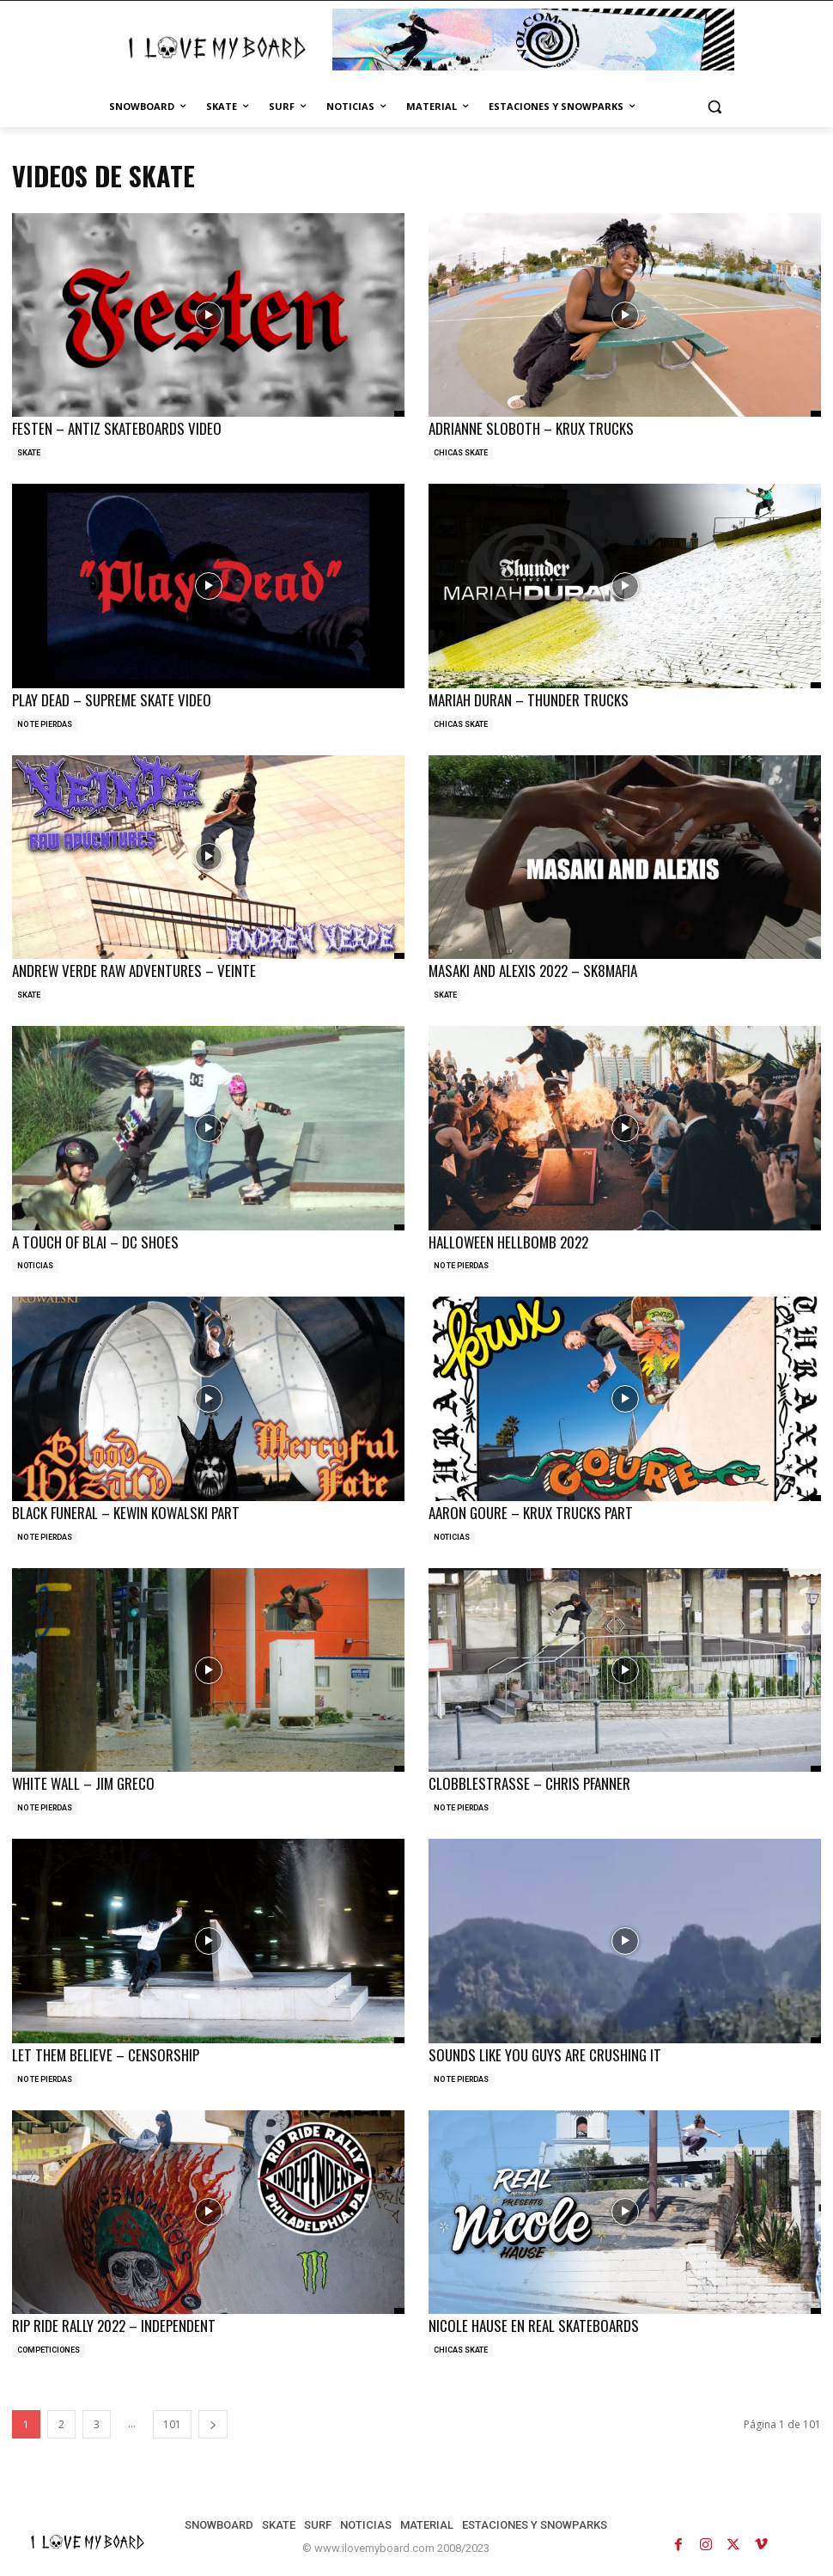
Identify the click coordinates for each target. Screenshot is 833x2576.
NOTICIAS (35, 1265)
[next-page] (213, 2424)
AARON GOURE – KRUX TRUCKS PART (531, 1512)
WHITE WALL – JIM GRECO (83, 1783)
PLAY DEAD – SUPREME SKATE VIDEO (111, 700)
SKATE (28, 453)
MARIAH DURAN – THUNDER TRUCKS (529, 700)
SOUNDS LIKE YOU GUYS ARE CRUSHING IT (545, 2055)
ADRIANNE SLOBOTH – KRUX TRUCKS (531, 428)
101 (172, 2424)
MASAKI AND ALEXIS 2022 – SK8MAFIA (533, 970)
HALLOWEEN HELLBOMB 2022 (508, 1242)
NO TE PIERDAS (44, 724)
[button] (714, 107)
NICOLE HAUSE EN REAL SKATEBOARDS (534, 2325)
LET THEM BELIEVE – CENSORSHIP (105, 2055)
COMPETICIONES (48, 2350)
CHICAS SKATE (461, 453)
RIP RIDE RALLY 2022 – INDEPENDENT (114, 2325)
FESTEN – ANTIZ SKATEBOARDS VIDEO (117, 428)
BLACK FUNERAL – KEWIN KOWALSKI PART (126, 1512)
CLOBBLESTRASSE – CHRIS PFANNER (529, 1783)
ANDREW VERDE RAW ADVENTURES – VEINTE (134, 970)
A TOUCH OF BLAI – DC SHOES (95, 1242)
